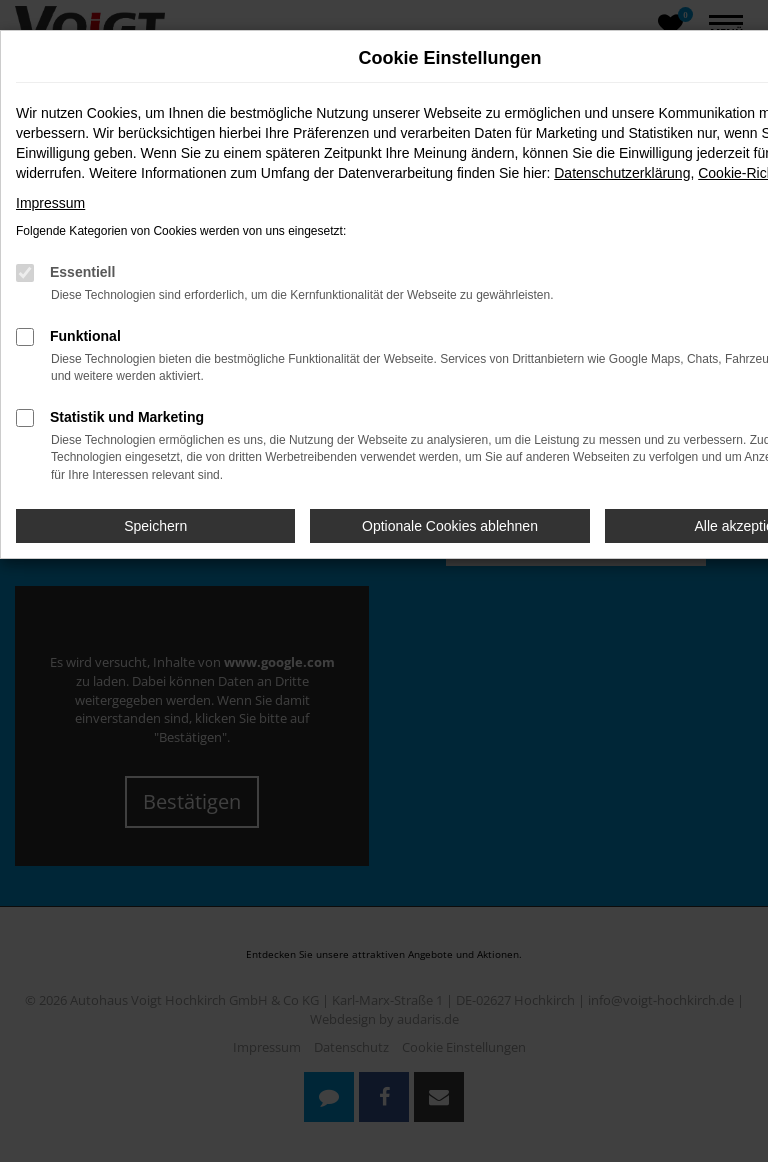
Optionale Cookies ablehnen (450, 526)
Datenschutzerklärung (622, 173)
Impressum (50, 203)
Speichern (155, 526)
